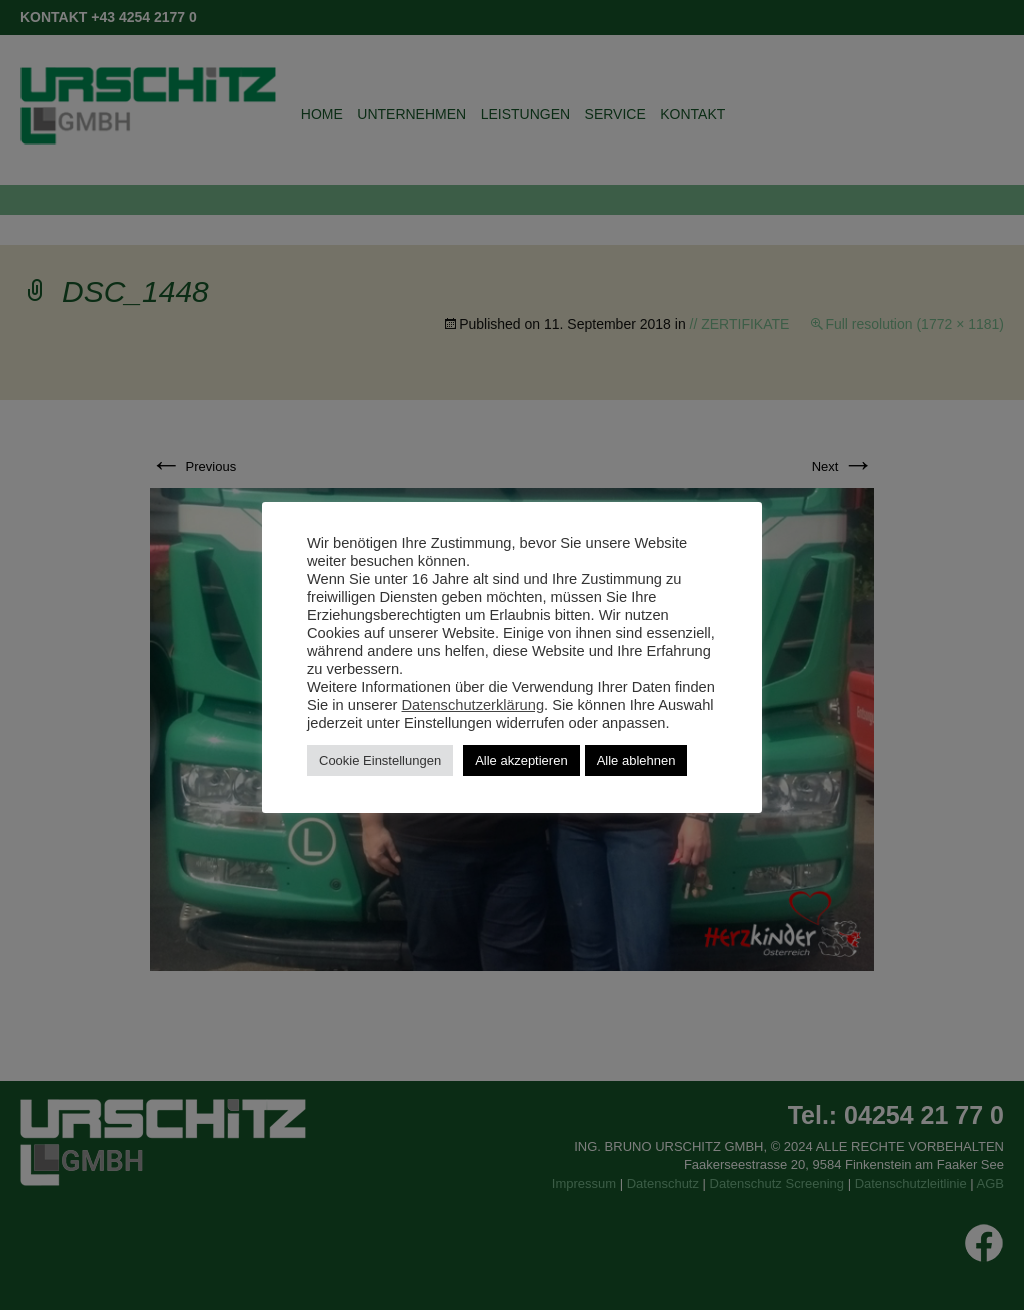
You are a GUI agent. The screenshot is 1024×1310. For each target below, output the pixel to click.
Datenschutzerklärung (473, 705)
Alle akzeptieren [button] (521, 760)
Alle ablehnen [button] (636, 760)
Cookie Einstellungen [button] (380, 760)
